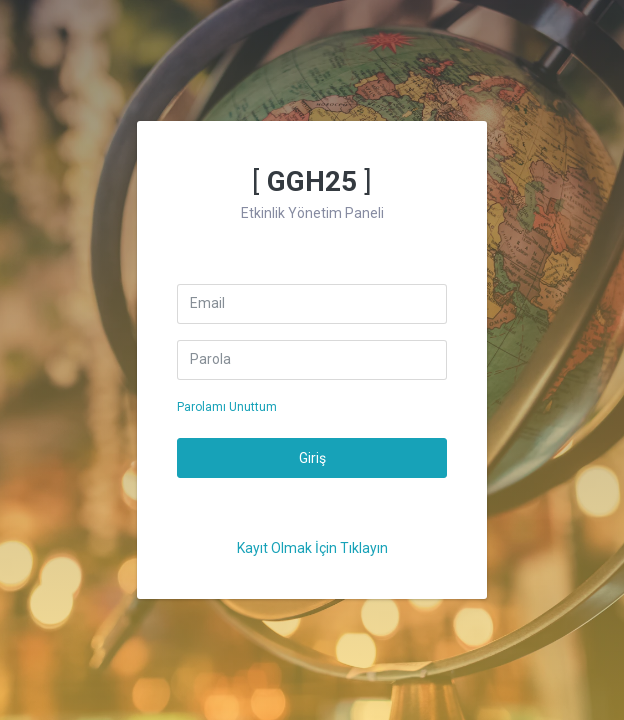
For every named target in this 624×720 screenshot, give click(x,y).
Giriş (312, 458)
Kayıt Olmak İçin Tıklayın (312, 548)
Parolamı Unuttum (227, 407)
